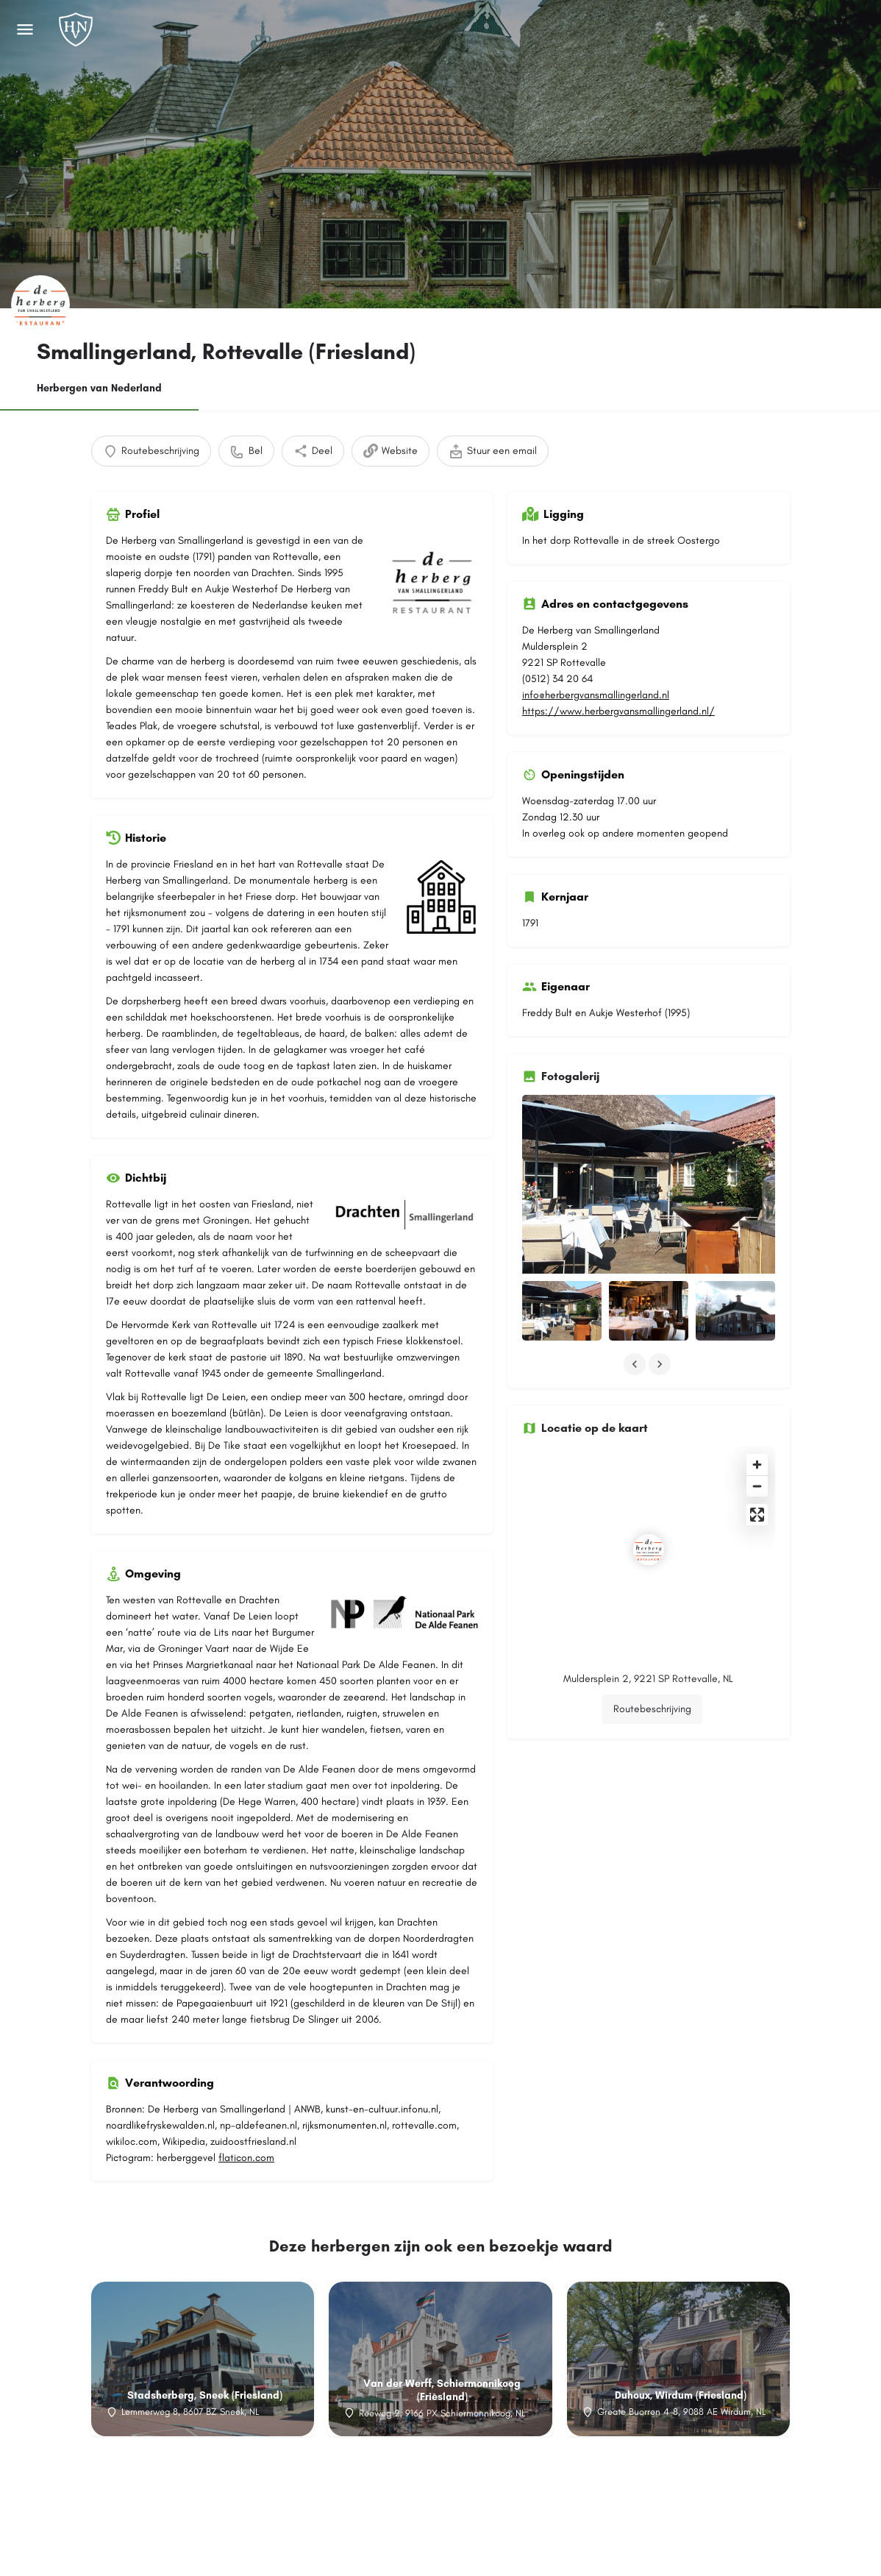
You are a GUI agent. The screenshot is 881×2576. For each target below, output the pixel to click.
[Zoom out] (757, 1410)
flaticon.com (246, 2157)
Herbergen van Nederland (99, 388)
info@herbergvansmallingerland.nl (595, 695)
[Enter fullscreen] (757, 1439)
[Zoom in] (757, 1388)
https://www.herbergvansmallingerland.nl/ (618, 711)
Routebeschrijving (652, 1633)
